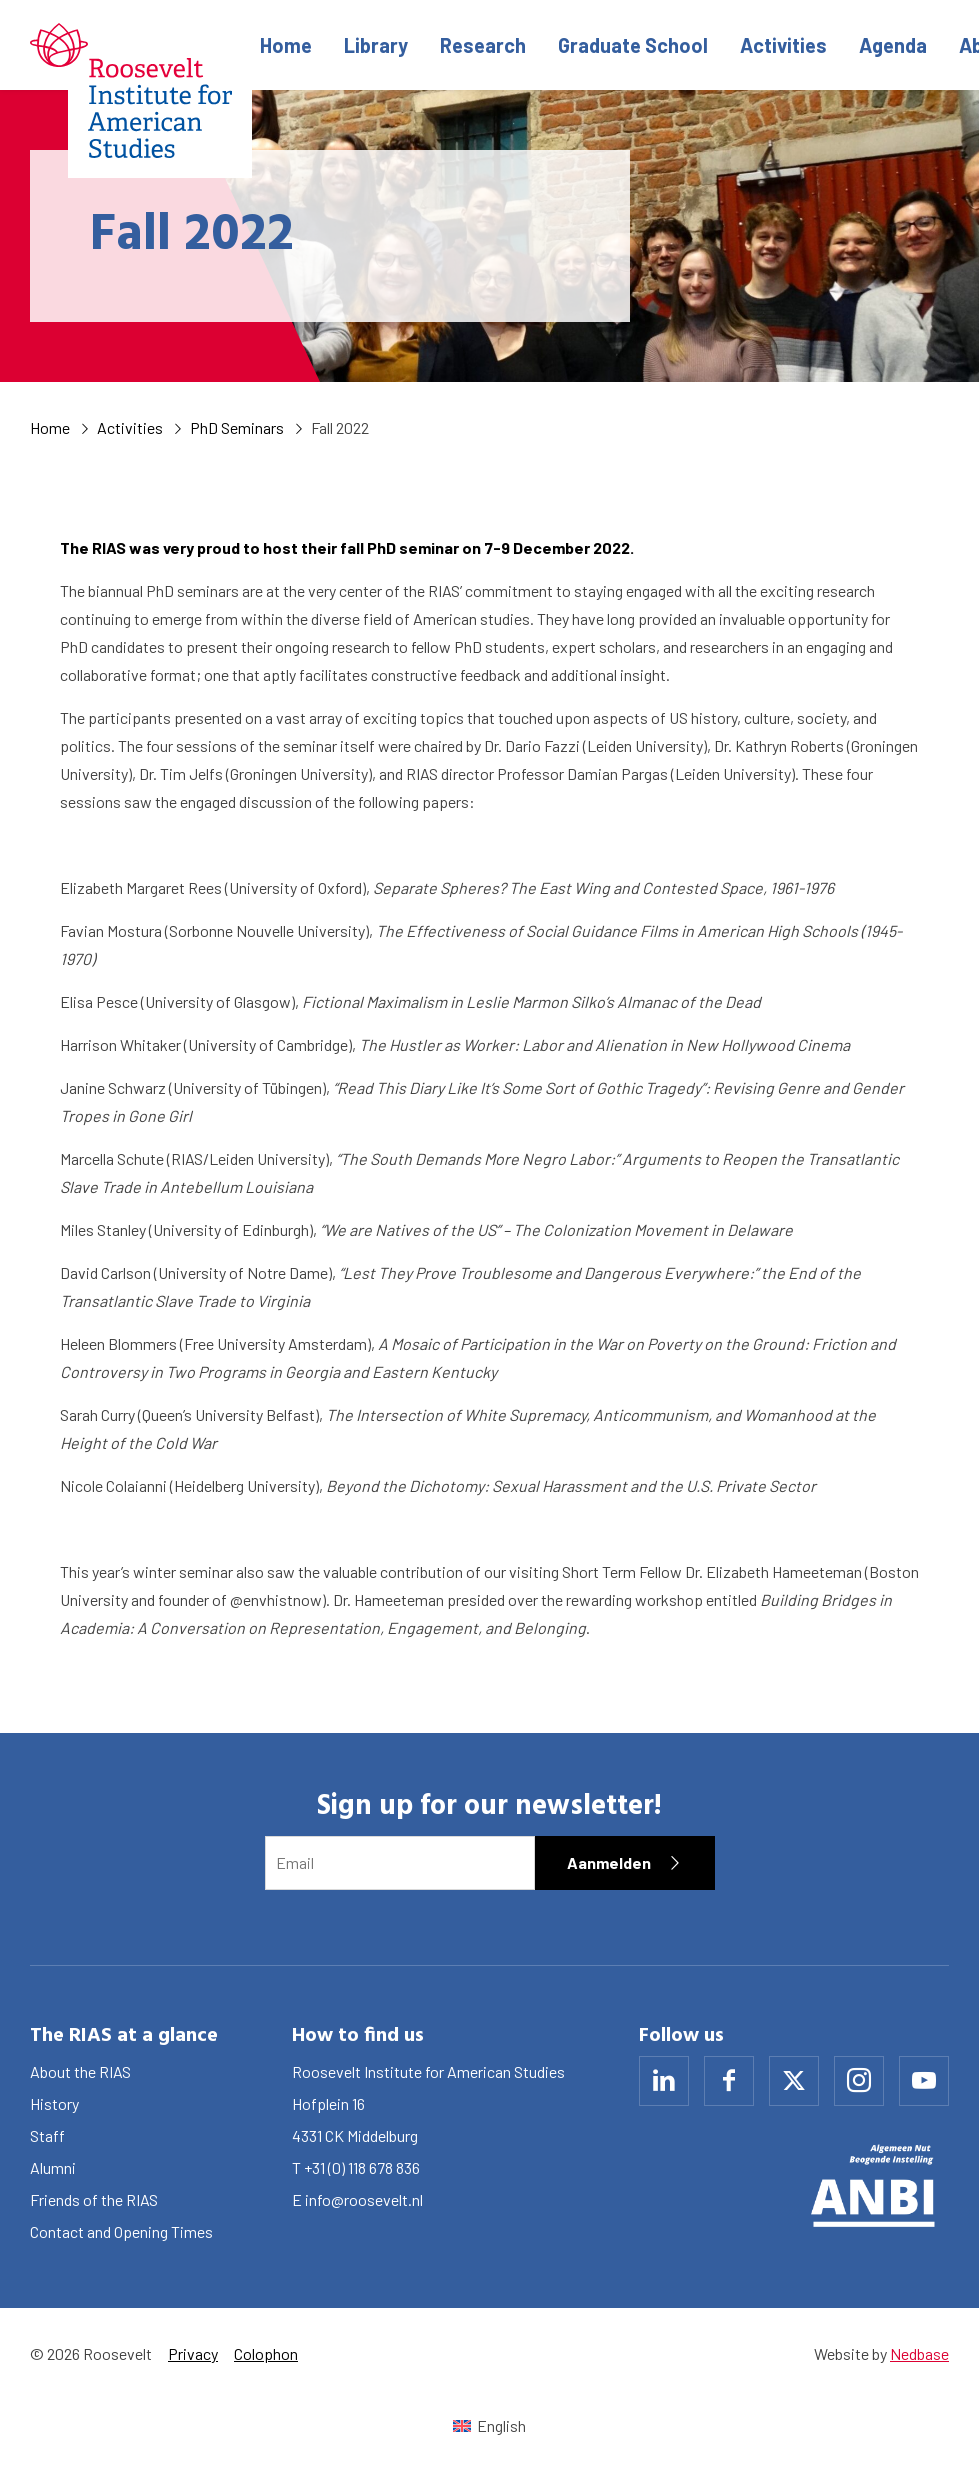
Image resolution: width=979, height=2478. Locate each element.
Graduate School (633, 45)
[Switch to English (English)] (489, 2425)
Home (286, 45)
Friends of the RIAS (94, 2199)
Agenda (893, 45)
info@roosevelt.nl (364, 2199)
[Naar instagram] (859, 2081)
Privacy (193, 2353)
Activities (783, 45)
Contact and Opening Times (121, 2231)
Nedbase (919, 2353)
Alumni (53, 2167)
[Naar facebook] (729, 2081)
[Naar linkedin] (664, 2081)
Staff (47, 2135)
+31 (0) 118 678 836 (362, 2167)
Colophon (266, 2353)
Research (483, 45)
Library (376, 45)
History (54, 2103)
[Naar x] (794, 2081)
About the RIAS (80, 2071)
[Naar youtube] (924, 2081)
